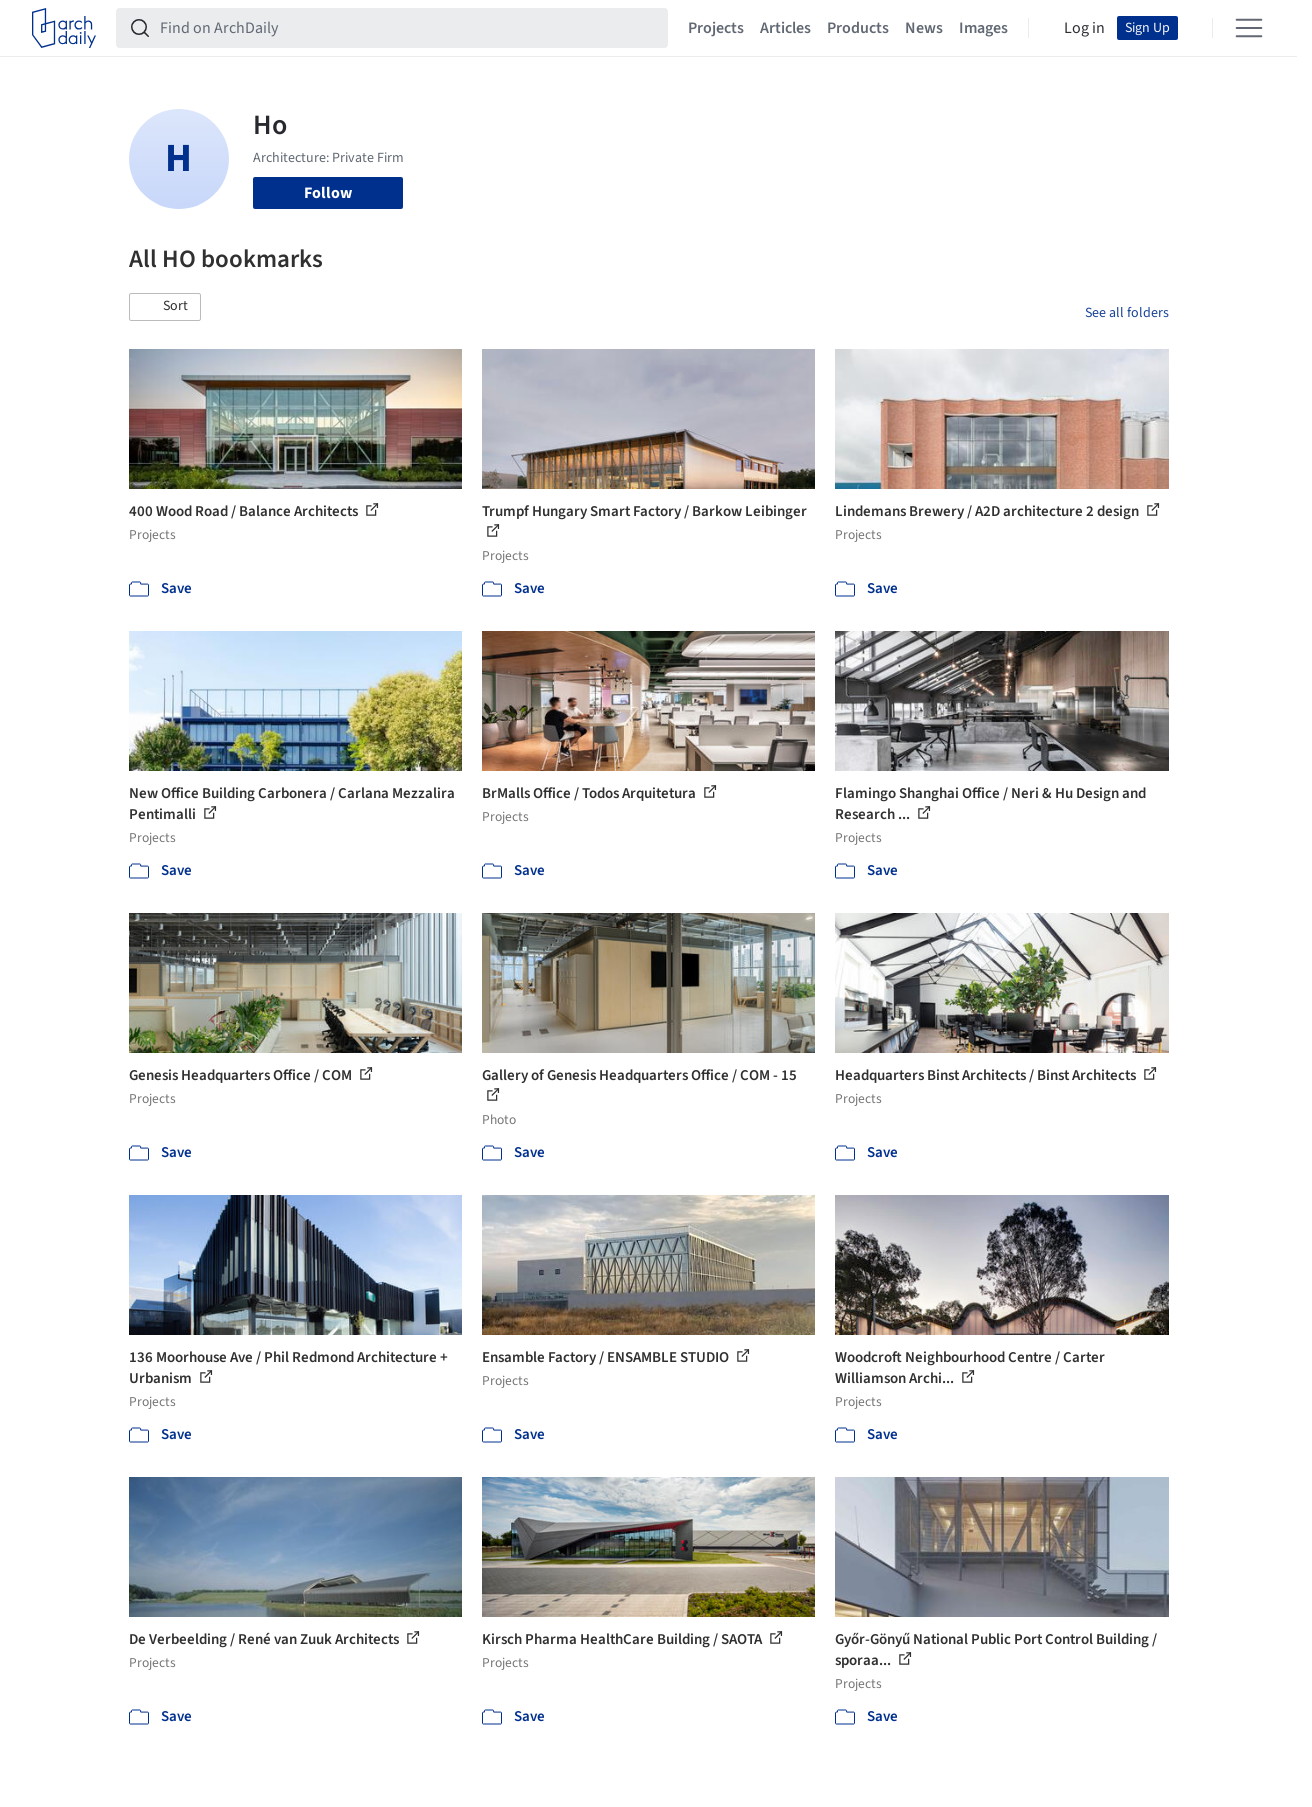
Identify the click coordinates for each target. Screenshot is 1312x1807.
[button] (165, 307)
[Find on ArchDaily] (408, 28)
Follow (328, 193)
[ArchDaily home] (64, 28)
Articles (785, 28)
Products (858, 28)
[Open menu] (1249, 28)
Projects (716, 28)
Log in (1084, 28)
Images (983, 28)
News (924, 28)
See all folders (1127, 313)
